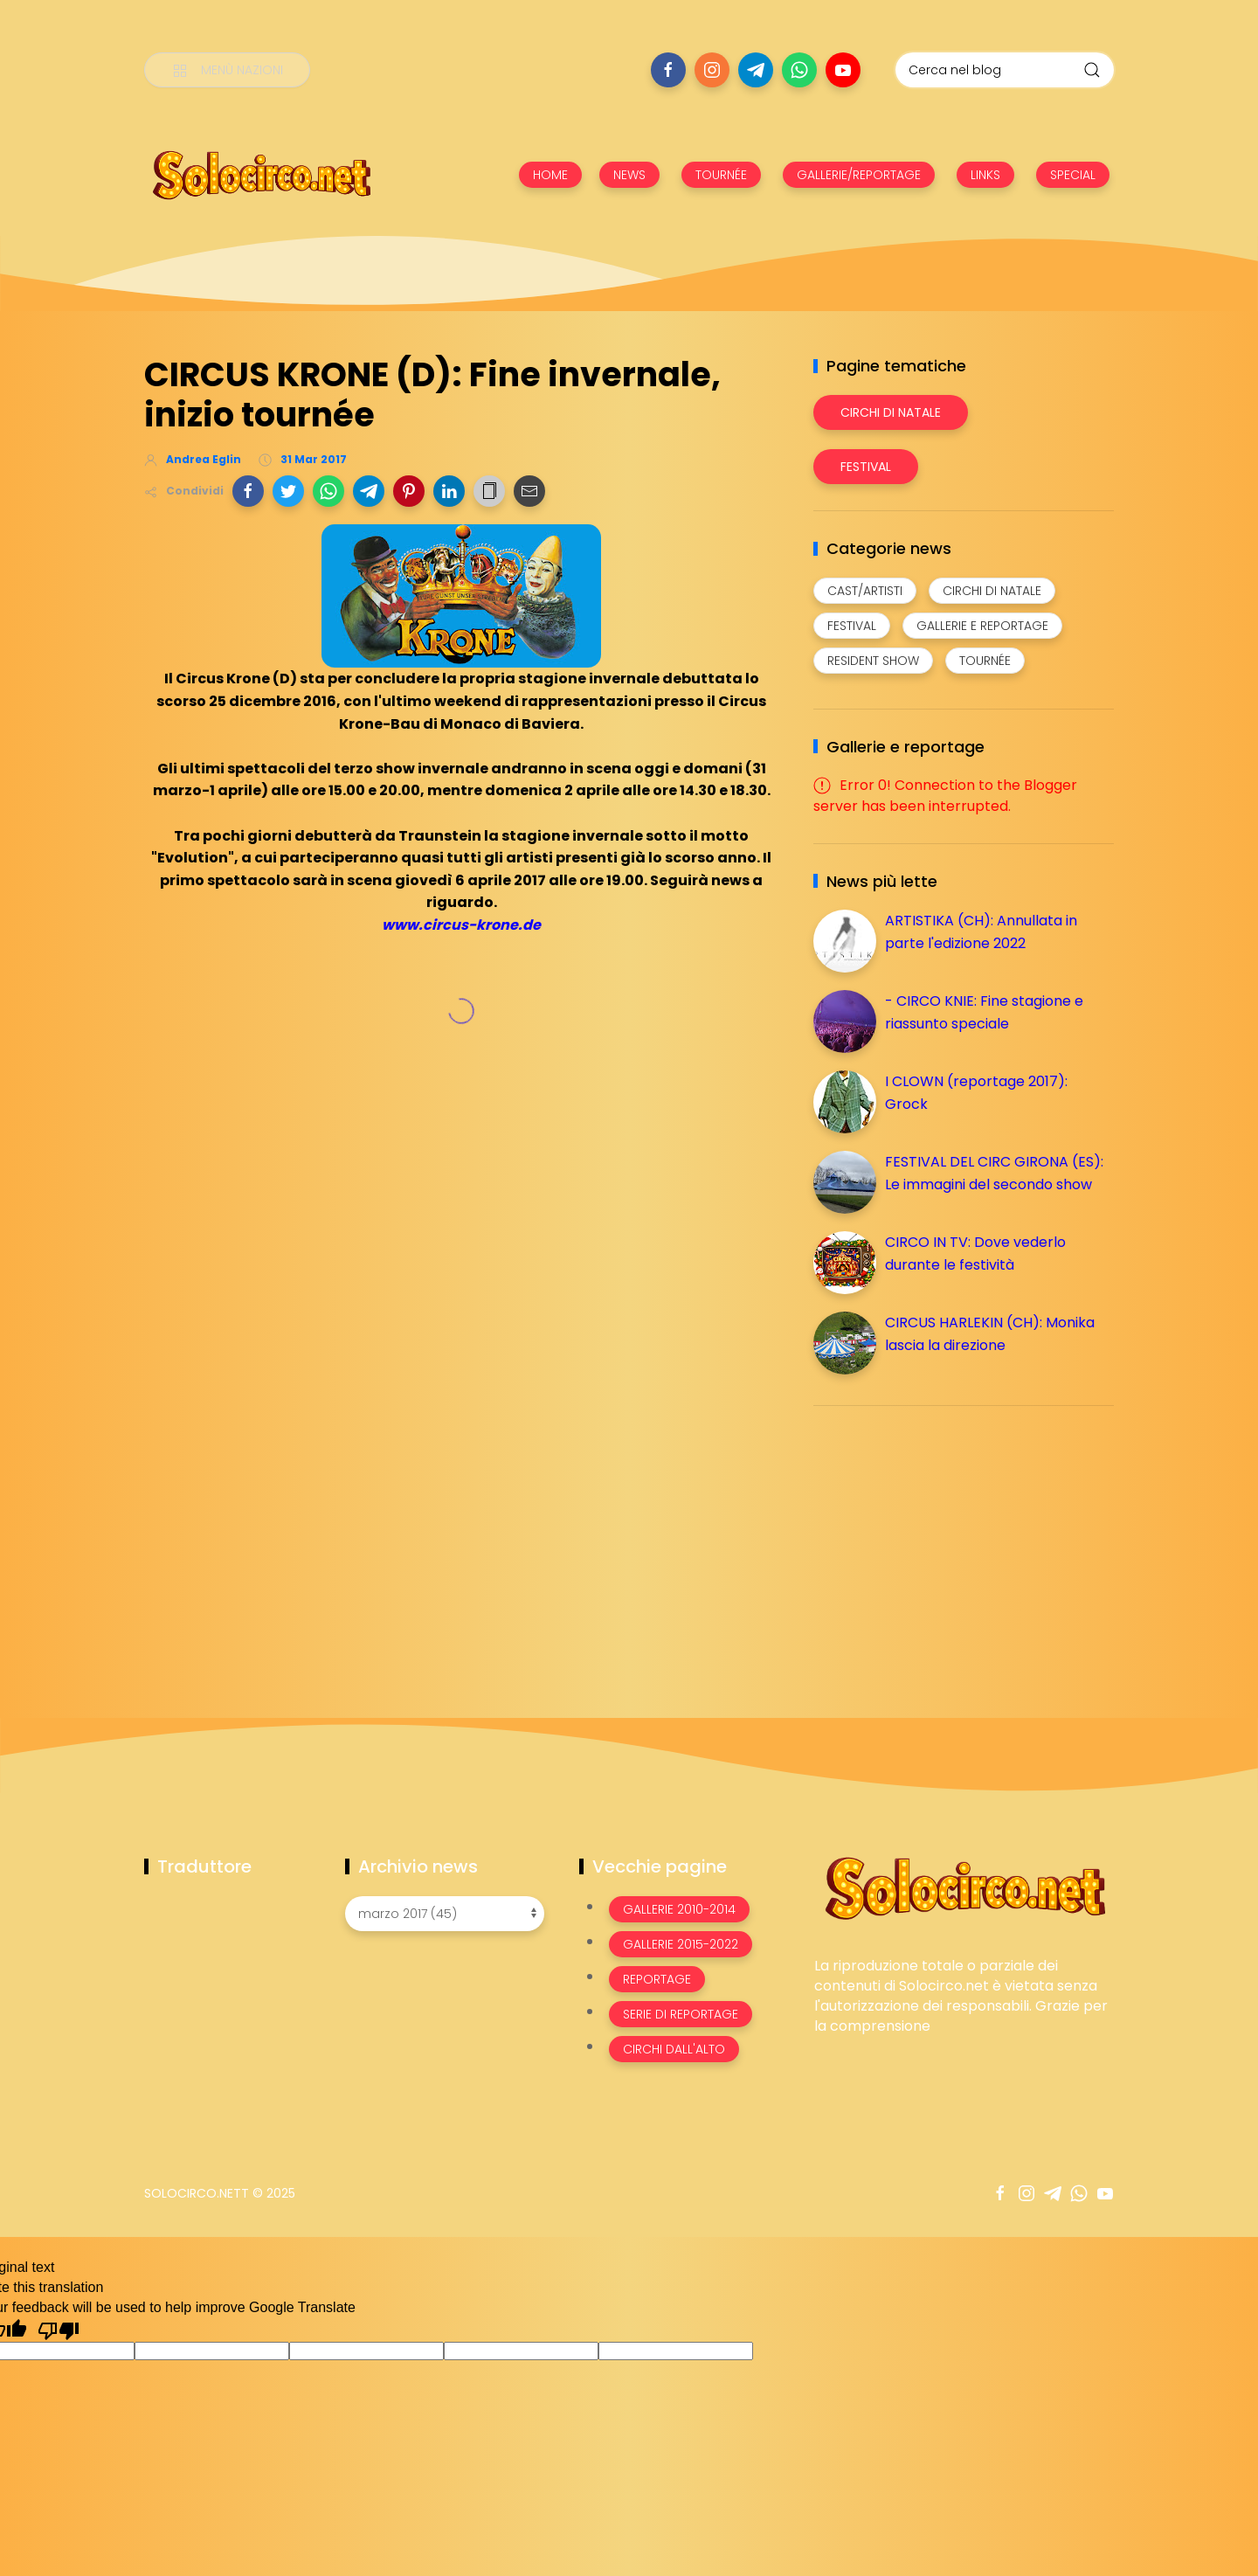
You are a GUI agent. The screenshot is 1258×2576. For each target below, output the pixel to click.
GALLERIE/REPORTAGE (859, 175)
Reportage (657, 1979)
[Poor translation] (58, 2329)
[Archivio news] (444, 1913)
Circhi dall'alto (674, 2049)
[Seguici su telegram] (755, 69)
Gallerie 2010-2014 (679, 1909)
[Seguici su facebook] (668, 69)
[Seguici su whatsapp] (799, 69)
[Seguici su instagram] (712, 69)
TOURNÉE (721, 175)
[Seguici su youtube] (843, 69)
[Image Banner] (964, 1887)
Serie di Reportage (680, 2014)
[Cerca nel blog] (1004, 69)
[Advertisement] (944, 1541)
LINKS (985, 175)
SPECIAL (1073, 175)
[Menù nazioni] (227, 69)
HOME (550, 175)
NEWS (629, 175)
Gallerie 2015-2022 (680, 1944)
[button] (248, 491)
